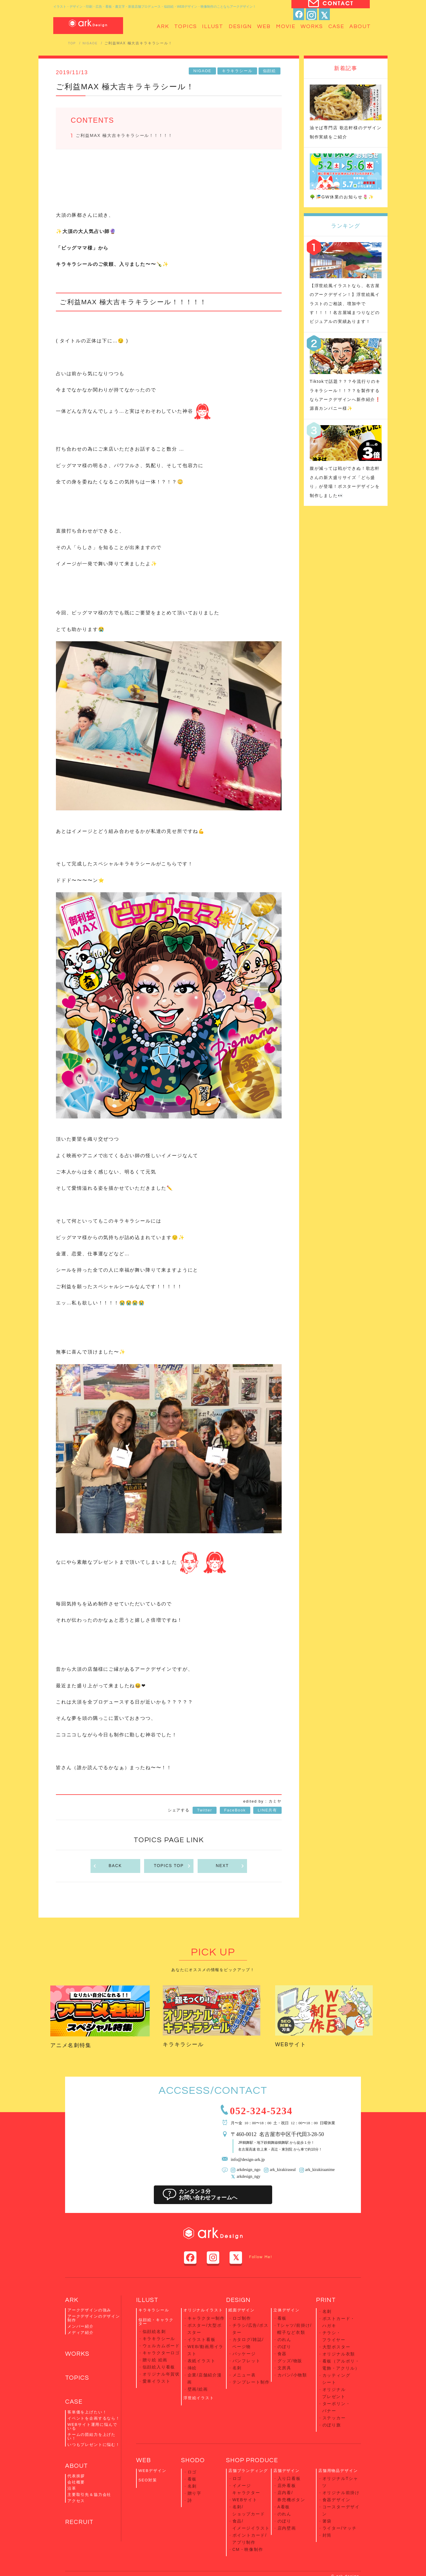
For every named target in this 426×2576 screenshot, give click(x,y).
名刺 (237, 2361)
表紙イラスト (201, 2355)
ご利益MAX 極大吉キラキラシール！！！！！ (130, 135)
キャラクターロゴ (160, 2351)
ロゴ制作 (241, 2320)
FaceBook (235, 1812)
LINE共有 (267, 1812)
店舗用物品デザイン (338, 2452)
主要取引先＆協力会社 (89, 2504)
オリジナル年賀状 (160, 2368)
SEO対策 (147, 2462)
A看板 (283, 2483)
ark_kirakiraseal (278, 2173)
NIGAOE (92, 43)
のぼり (284, 2344)
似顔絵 (270, 71)
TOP (72, 43)
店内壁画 (286, 2500)
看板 (281, 2320)
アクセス (76, 2510)
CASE (75, 2409)
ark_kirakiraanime (312, 2173)
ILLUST (148, 2302)
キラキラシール (238, 71)
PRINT (327, 2302)
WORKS (78, 2358)
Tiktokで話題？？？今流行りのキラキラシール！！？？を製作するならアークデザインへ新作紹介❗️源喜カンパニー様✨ (345, 417)
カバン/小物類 (291, 2367)
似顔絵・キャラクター (156, 2325)
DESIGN (240, 2302)
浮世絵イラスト (198, 2380)
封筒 (326, 2500)
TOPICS (78, 2383)
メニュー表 (243, 2367)
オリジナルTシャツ (341, 2459)
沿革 (71, 2497)
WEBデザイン (152, 2452)
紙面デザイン (241, 2314)
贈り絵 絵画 (154, 2357)
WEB (144, 2441)
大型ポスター (335, 2343)
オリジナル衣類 (337, 2349)
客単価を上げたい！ (87, 2420)
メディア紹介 (80, 2336)
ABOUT (78, 2474)
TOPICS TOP (172, 1868)
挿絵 (192, 2361)
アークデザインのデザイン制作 (93, 2322)
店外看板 (286, 2465)
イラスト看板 (201, 2338)
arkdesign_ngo (247, 2173)
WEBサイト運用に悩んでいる (92, 2434)
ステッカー (333, 2401)
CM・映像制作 (247, 2517)
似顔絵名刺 (153, 2333)
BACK (107, 1868)
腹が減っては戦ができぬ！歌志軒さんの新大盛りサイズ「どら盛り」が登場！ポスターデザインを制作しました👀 (344, 513)
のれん (284, 2338)
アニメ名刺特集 (77, 2047)
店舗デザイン (286, 2452)
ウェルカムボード (160, 2345)
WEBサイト (296, 2046)
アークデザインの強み (89, 2314)
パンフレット (246, 2355)
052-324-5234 (272, 2113)
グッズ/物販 (289, 2355)
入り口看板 (288, 2459)
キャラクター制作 (205, 2320)
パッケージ (243, 2349)
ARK (72, 2302)
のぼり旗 (331, 2407)
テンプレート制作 (250, 2372)
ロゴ (192, 2453)
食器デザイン (335, 2471)
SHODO (194, 2441)
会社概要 (76, 2491)
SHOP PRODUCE (255, 2441)
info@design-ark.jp (251, 2163)
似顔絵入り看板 (158, 2362)
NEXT (230, 1868)
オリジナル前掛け (340, 2465)
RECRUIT (81, 2531)
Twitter (204, 1812)
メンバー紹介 (80, 2330)
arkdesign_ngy (247, 2180)
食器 (281, 2349)
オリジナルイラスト (203, 2314)
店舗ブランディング (248, 2452)
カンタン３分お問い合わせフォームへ (212, 2198)
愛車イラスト (156, 2374)
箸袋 (326, 2488)
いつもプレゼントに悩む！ (93, 2452)
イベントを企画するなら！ (93, 2426)
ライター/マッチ (338, 2494)
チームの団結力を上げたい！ (91, 2444)
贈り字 (194, 2471)
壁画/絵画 (197, 2372)
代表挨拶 (76, 2485)
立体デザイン (286, 2314)
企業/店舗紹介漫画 (206, 2367)
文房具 (284, 2361)
